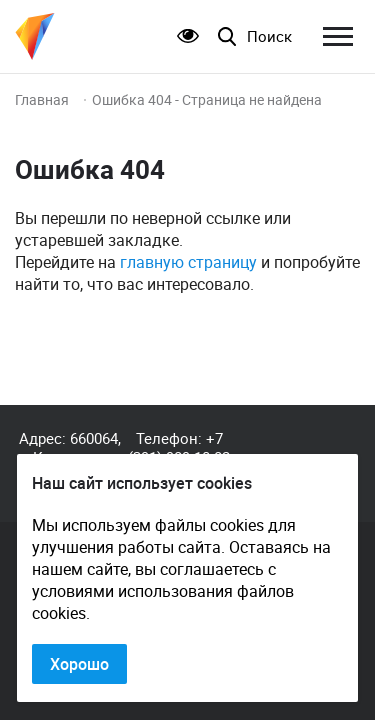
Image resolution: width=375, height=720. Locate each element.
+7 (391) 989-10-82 (179, 447)
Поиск (269, 36)
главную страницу (188, 262)
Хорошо (79, 664)
